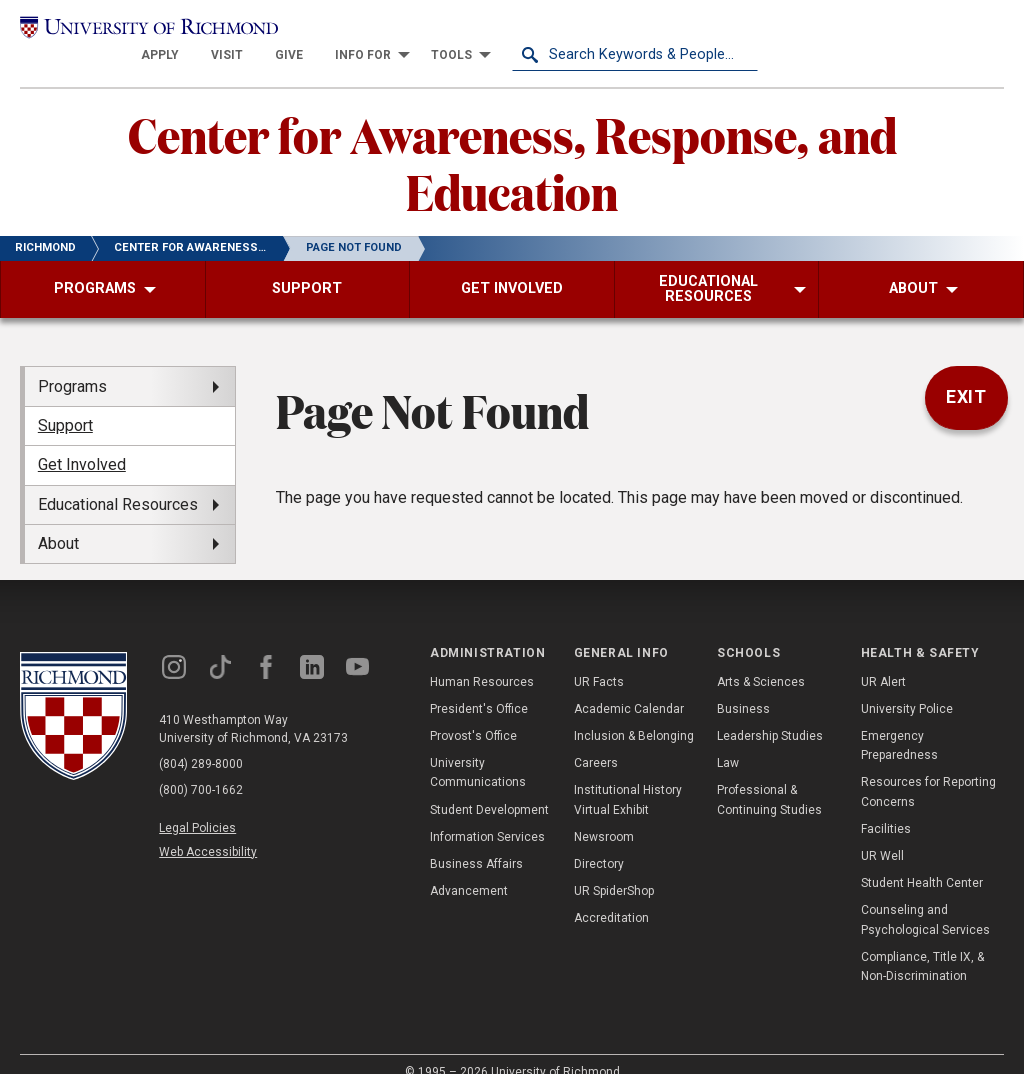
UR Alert (883, 659)
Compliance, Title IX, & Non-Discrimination (922, 943)
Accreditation (611, 896)
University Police (907, 686)
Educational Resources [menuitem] (118, 481)
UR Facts (599, 659)
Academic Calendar (629, 686)
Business (743, 686)
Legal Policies (197, 806)
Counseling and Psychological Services (925, 897)
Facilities (886, 806)
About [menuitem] (58, 520)
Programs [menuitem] (72, 363)
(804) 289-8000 (201, 742)
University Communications (478, 750)
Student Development (489, 787)
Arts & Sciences (761, 659)
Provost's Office (473, 713)
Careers (596, 741)
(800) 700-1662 (201, 768)
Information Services (487, 814)
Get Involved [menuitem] (82, 442)
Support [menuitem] (65, 402)
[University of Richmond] (143, 32)
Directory (599, 841)
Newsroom (604, 814)
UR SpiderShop (614, 868)
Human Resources (482, 659)
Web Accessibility (208, 829)
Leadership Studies (770, 713)
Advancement (469, 868)
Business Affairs (476, 841)
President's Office (479, 686)
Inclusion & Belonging (634, 713)
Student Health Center (922, 860)
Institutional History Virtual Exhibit (628, 777)
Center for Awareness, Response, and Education (512, 139)
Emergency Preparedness (899, 722)
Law (728, 741)
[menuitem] (406, 32)
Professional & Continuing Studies (769, 777)
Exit (967, 375)
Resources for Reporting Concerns (928, 769)
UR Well (882, 833)
